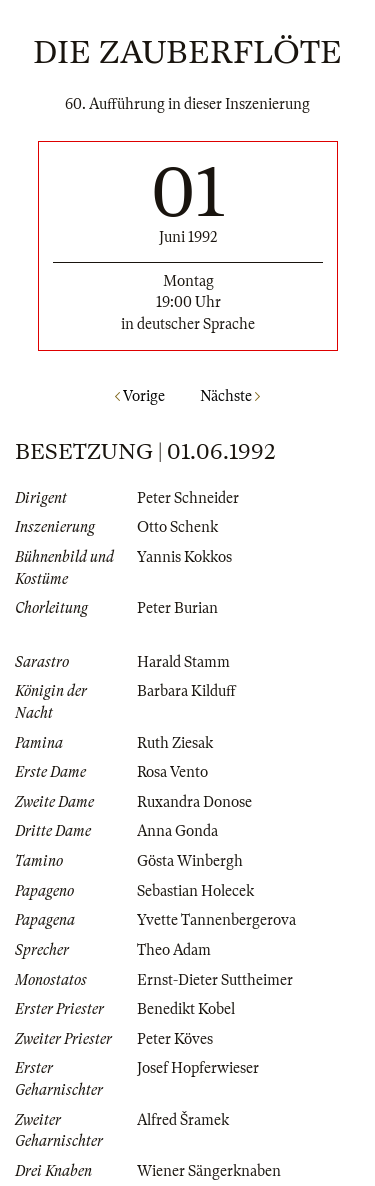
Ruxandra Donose (194, 802)
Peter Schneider (188, 498)
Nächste (230, 396)
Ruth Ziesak (175, 743)
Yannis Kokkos (184, 557)
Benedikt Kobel (186, 1009)
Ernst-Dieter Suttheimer (215, 980)
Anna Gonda (177, 831)
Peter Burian (177, 608)
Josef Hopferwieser (198, 1068)
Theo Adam (174, 950)
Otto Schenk (177, 527)
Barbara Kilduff (186, 691)
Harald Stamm (183, 662)
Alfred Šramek (183, 1120)
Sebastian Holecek (195, 891)
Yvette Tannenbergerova (216, 920)
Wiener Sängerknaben (209, 1171)
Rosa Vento (172, 772)
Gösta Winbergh (190, 861)
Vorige (140, 396)
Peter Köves (175, 1039)
